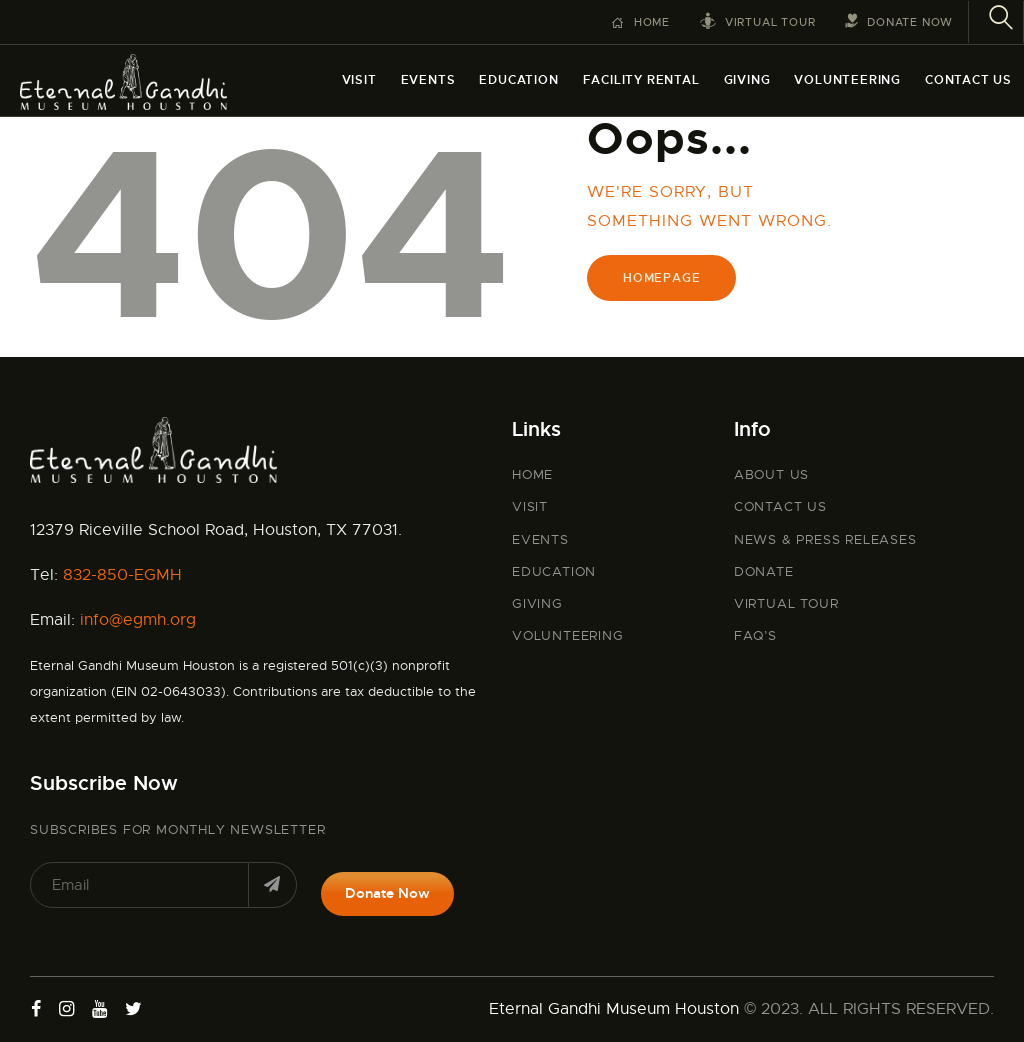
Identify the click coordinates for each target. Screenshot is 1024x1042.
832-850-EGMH (122, 575)
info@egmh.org (138, 620)
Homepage (661, 278)
